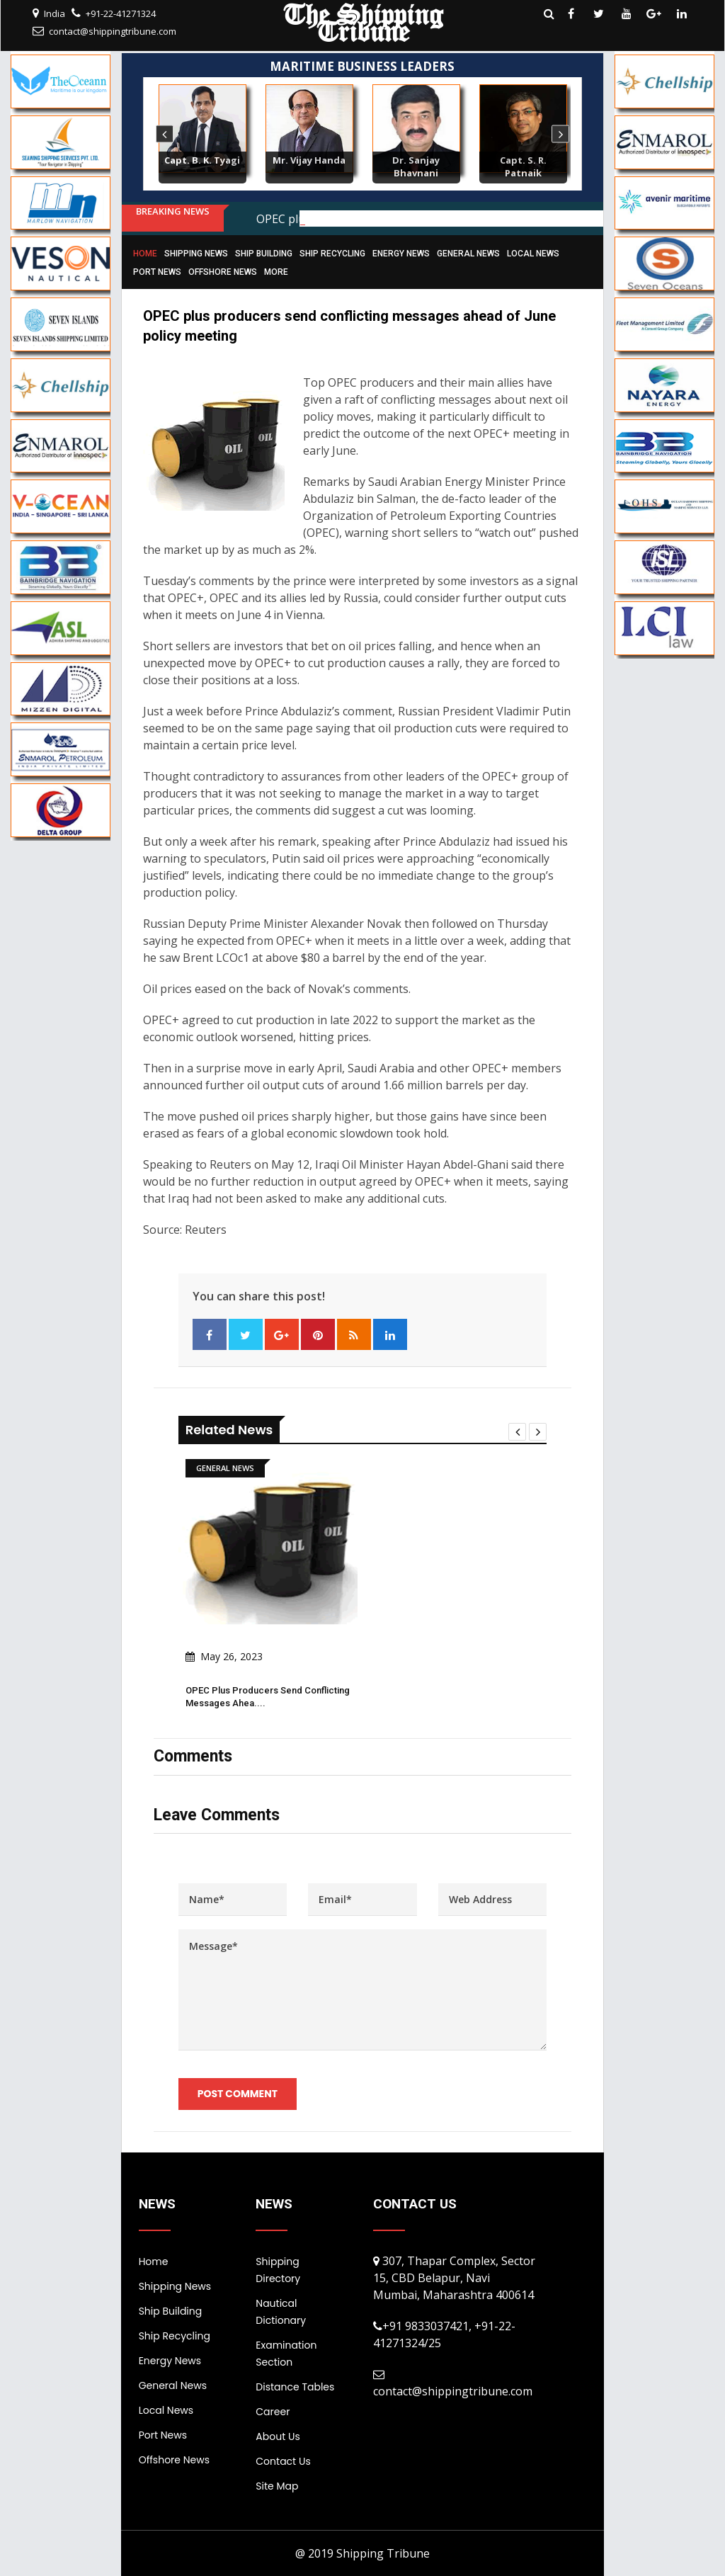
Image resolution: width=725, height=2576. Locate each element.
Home (145, 254)
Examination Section (286, 2353)
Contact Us (283, 2461)
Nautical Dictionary (281, 2311)
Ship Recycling (332, 254)
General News (468, 254)
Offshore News (222, 272)
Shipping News (196, 254)
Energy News (401, 254)
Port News (157, 272)
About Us (277, 2436)
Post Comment (238, 2094)
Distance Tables (295, 2387)
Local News (533, 254)
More (276, 272)
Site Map (277, 2486)
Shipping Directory (278, 2270)
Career (273, 2412)
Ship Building (263, 254)
